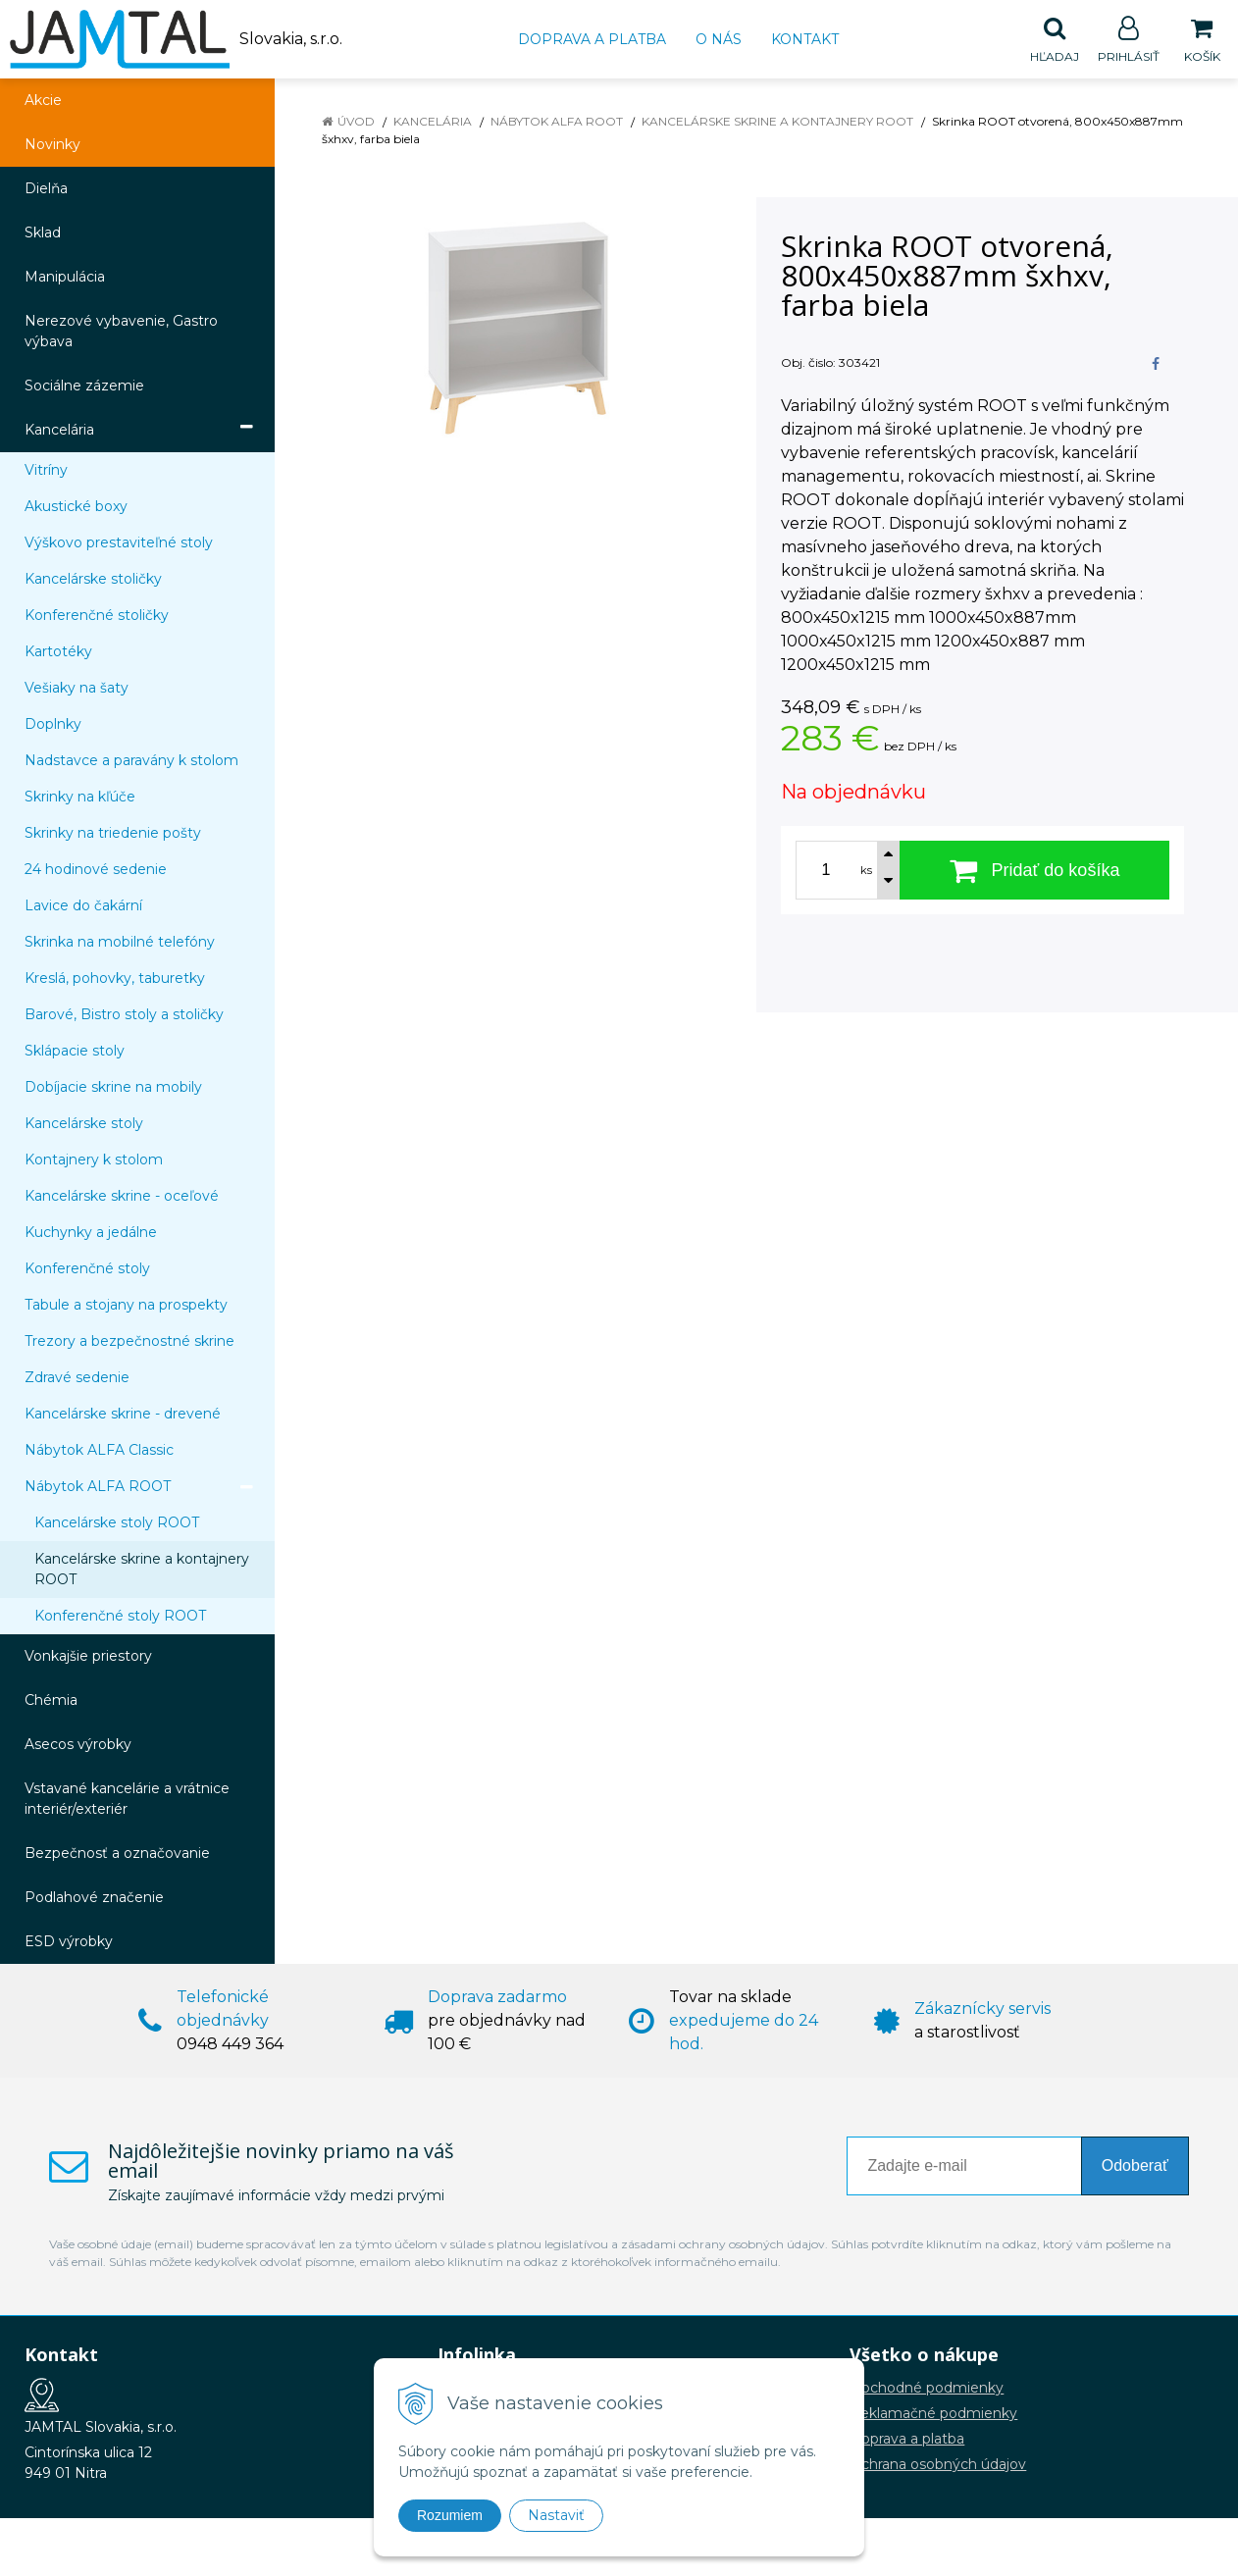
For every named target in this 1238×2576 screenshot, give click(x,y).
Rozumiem (450, 2515)
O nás (719, 39)
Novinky (52, 145)
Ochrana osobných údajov (938, 2465)
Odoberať (1135, 2166)
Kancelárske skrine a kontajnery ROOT (777, 122)
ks (866, 871)
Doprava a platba (592, 39)
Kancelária (432, 122)
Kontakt (805, 39)
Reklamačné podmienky (933, 2414)
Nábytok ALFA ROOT (556, 122)
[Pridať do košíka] (1034, 871)
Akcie (43, 101)
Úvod (356, 122)
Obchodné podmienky (927, 2388)
